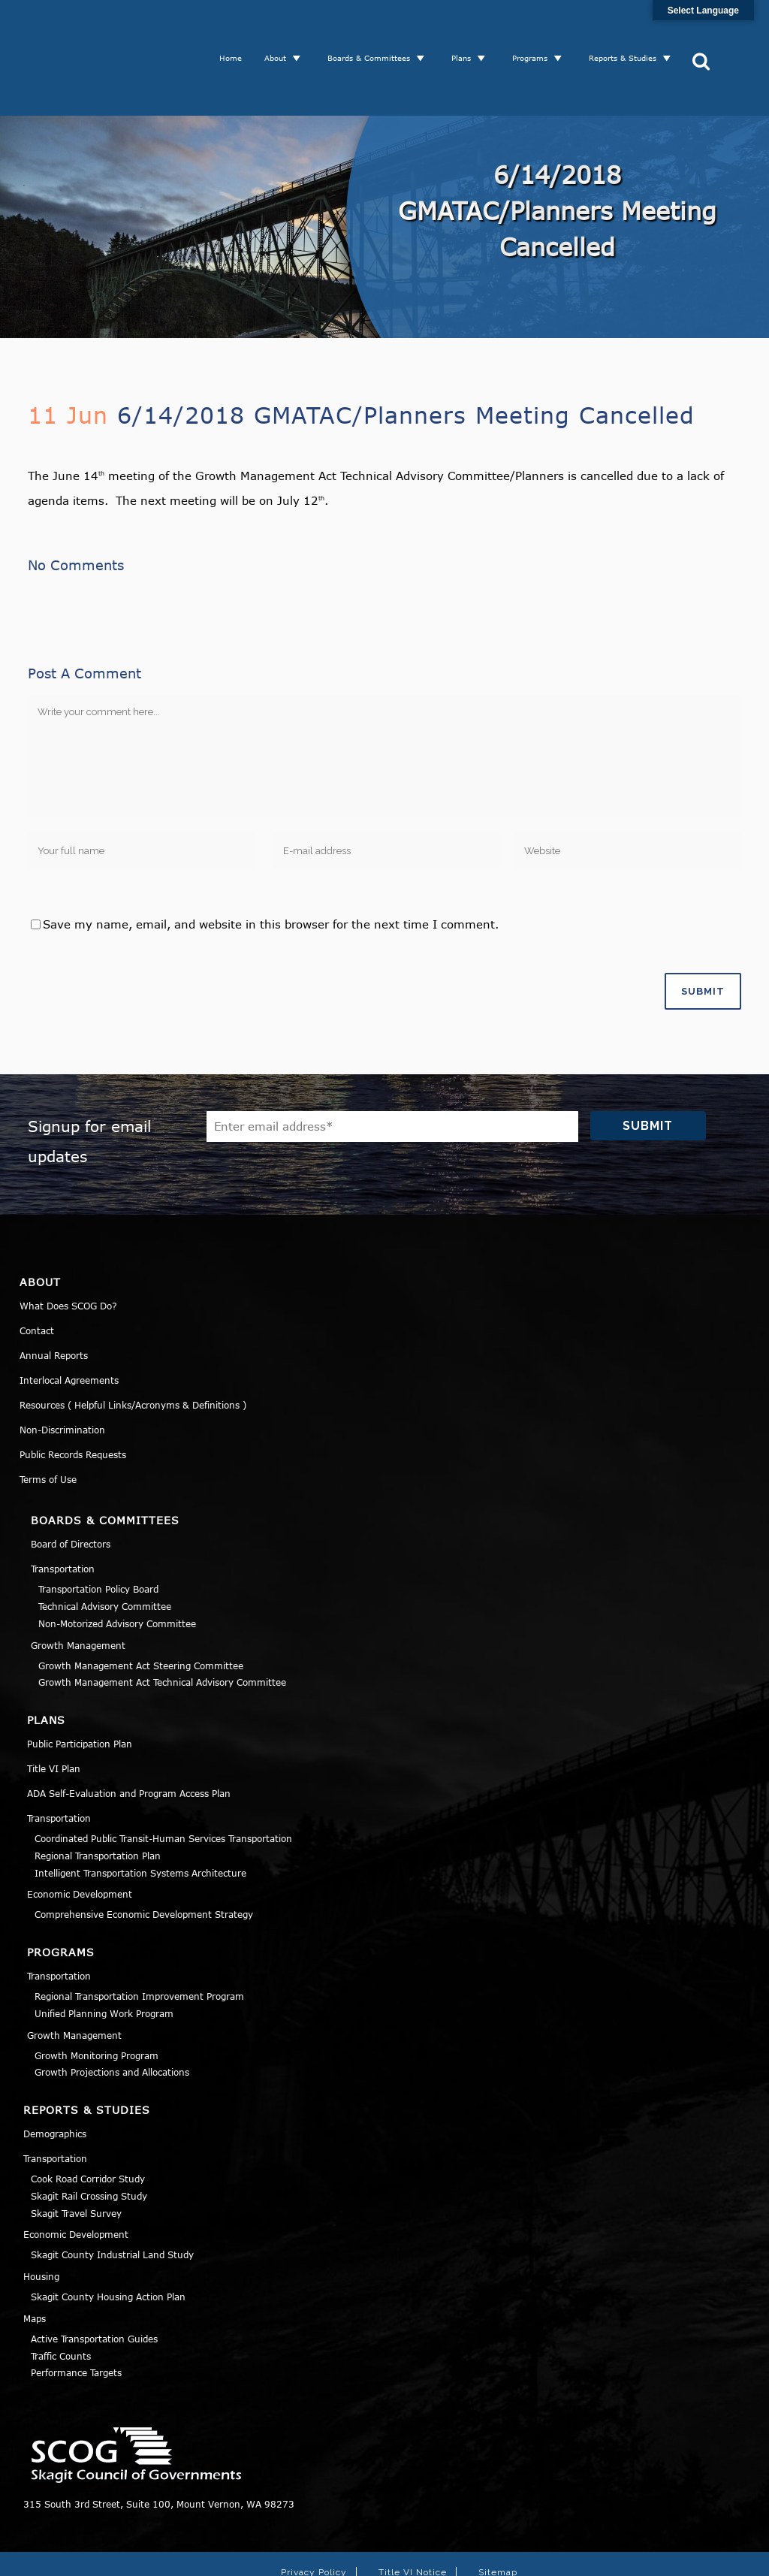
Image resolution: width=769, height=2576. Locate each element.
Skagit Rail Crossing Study (89, 2140)
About (281, 30)
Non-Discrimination (62, 1374)
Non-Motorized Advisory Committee (117, 1568)
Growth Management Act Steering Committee (140, 1610)
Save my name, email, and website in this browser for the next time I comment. (271, 868)
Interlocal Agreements (69, 1324)
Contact (37, 1275)
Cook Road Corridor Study (88, 2123)
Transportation (63, 1513)
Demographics (54, 2078)
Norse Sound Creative (602, 2556)
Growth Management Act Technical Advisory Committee (162, 1626)
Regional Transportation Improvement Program (139, 1940)
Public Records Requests (73, 1399)
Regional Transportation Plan (98, 1800)
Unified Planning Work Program (104, 1957)
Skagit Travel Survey (76, 2157)
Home (236, 30)
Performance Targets (76, 2317)
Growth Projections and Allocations (112, 2016)
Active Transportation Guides (94, 2283)
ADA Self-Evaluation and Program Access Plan (129, 1737)
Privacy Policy (314, 2516)
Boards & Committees (374, 30)
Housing (41, 2220)
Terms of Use (48, 1423)
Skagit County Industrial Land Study (112, 2199)
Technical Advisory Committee (104, 1550)
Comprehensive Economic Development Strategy (144, 1858)
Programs (535, 30)
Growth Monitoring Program (96, 2000)
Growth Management (78, 1589)
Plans (467, 30)
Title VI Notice (412, 2516)
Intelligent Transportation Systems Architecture (140, 1817)
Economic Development (79, 1838)
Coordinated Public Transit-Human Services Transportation (163, 1782)
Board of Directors (70, 1488)
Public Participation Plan (79, 1688)
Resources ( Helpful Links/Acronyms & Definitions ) (133, 1349)
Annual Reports (54, 1299)
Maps (34, 2262)
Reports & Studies (628, 30)
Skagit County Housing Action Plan (108, 2241)
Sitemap (497, 2516)
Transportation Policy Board (98, 1533)
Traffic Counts (61, 2300)
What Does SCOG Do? (68, 1250)
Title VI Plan (53, 1713)
